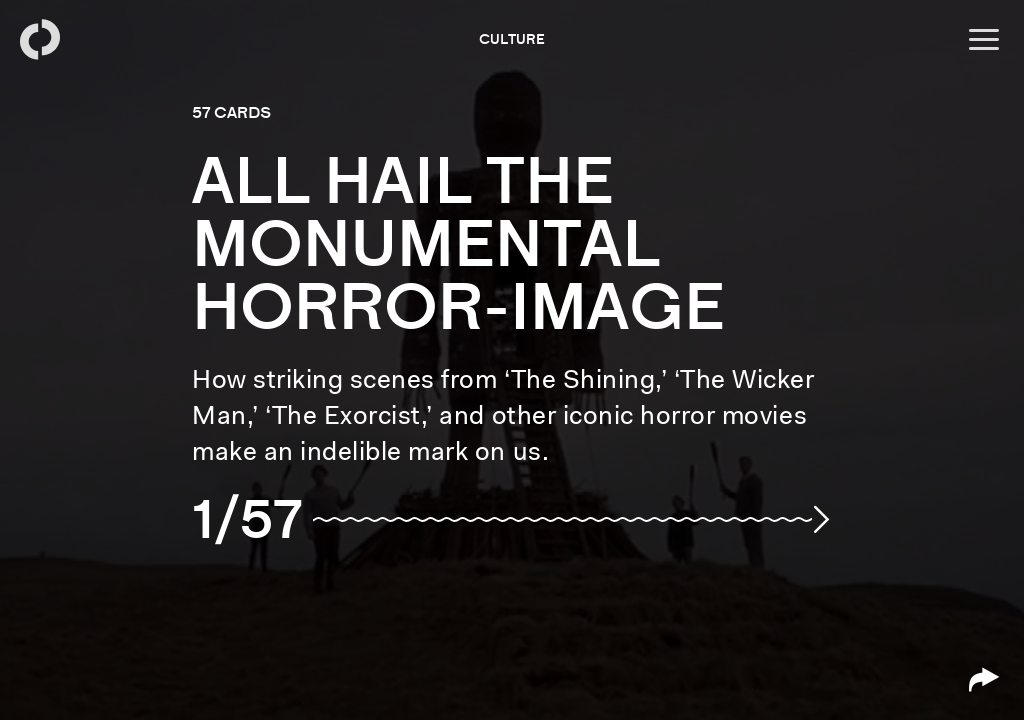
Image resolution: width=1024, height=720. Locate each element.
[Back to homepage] (40, 40)
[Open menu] (984, 40)
